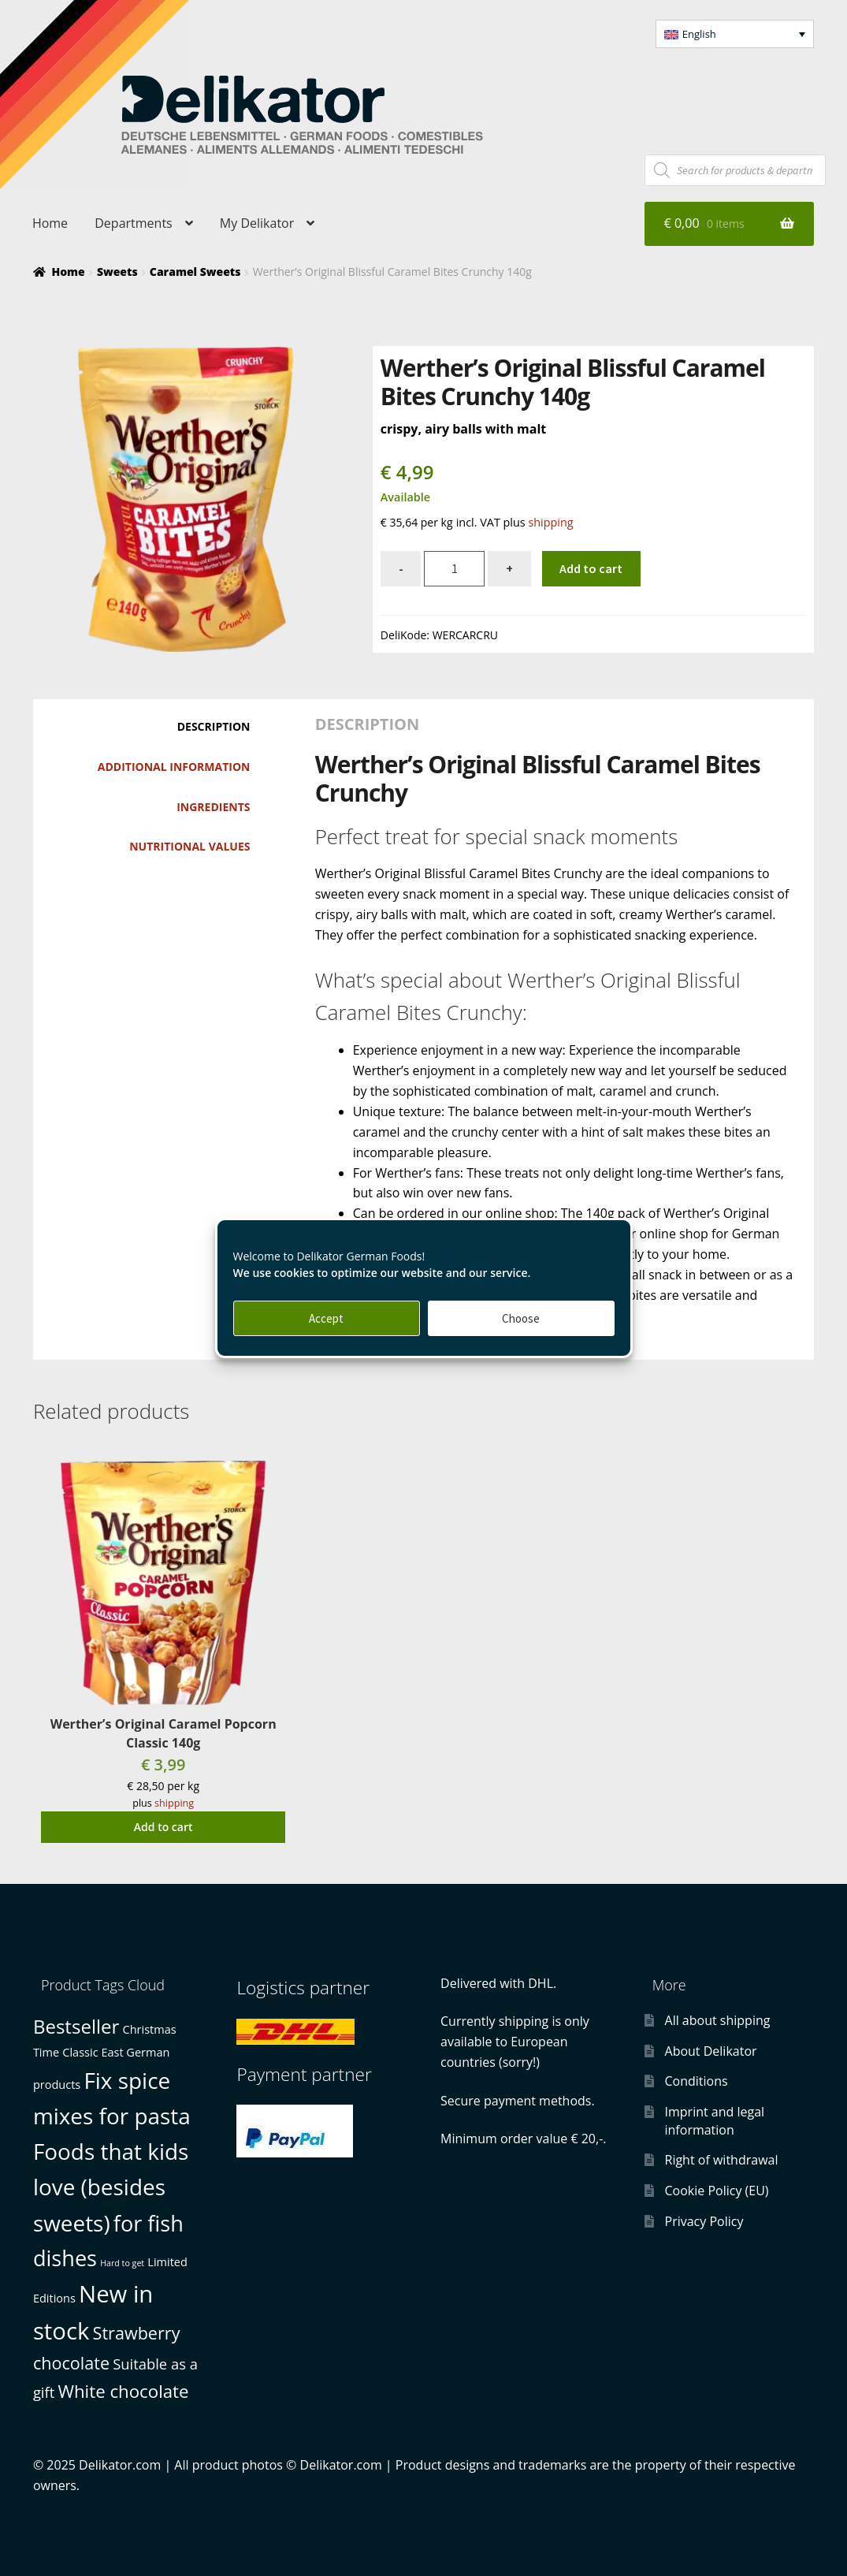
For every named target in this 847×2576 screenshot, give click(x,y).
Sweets (117, 271)
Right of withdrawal (721, 2159)
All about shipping (718, 2020)
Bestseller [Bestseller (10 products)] (76, 2026)
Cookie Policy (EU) (717, 2190)
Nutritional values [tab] (189, 846)
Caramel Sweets (195, 271)
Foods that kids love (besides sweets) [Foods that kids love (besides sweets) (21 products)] (110, 2186)
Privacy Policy (704, 2221)
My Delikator (257, 223)
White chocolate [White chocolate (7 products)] (123, 2391)
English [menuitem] (699, 34)
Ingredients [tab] (213, 806)
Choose (521, 1318)
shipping (550, 522)
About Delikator (711, 2051)
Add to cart (590, 568)
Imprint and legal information (715, 2121)
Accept (326, 1318)
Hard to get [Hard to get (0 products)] (122, 2263)
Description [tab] (214, 726)
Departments (133, 223)
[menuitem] (735, 34)
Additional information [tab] (174, 766)
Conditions (696, 2081)
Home (50, 223)
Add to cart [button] (163, 1826)
